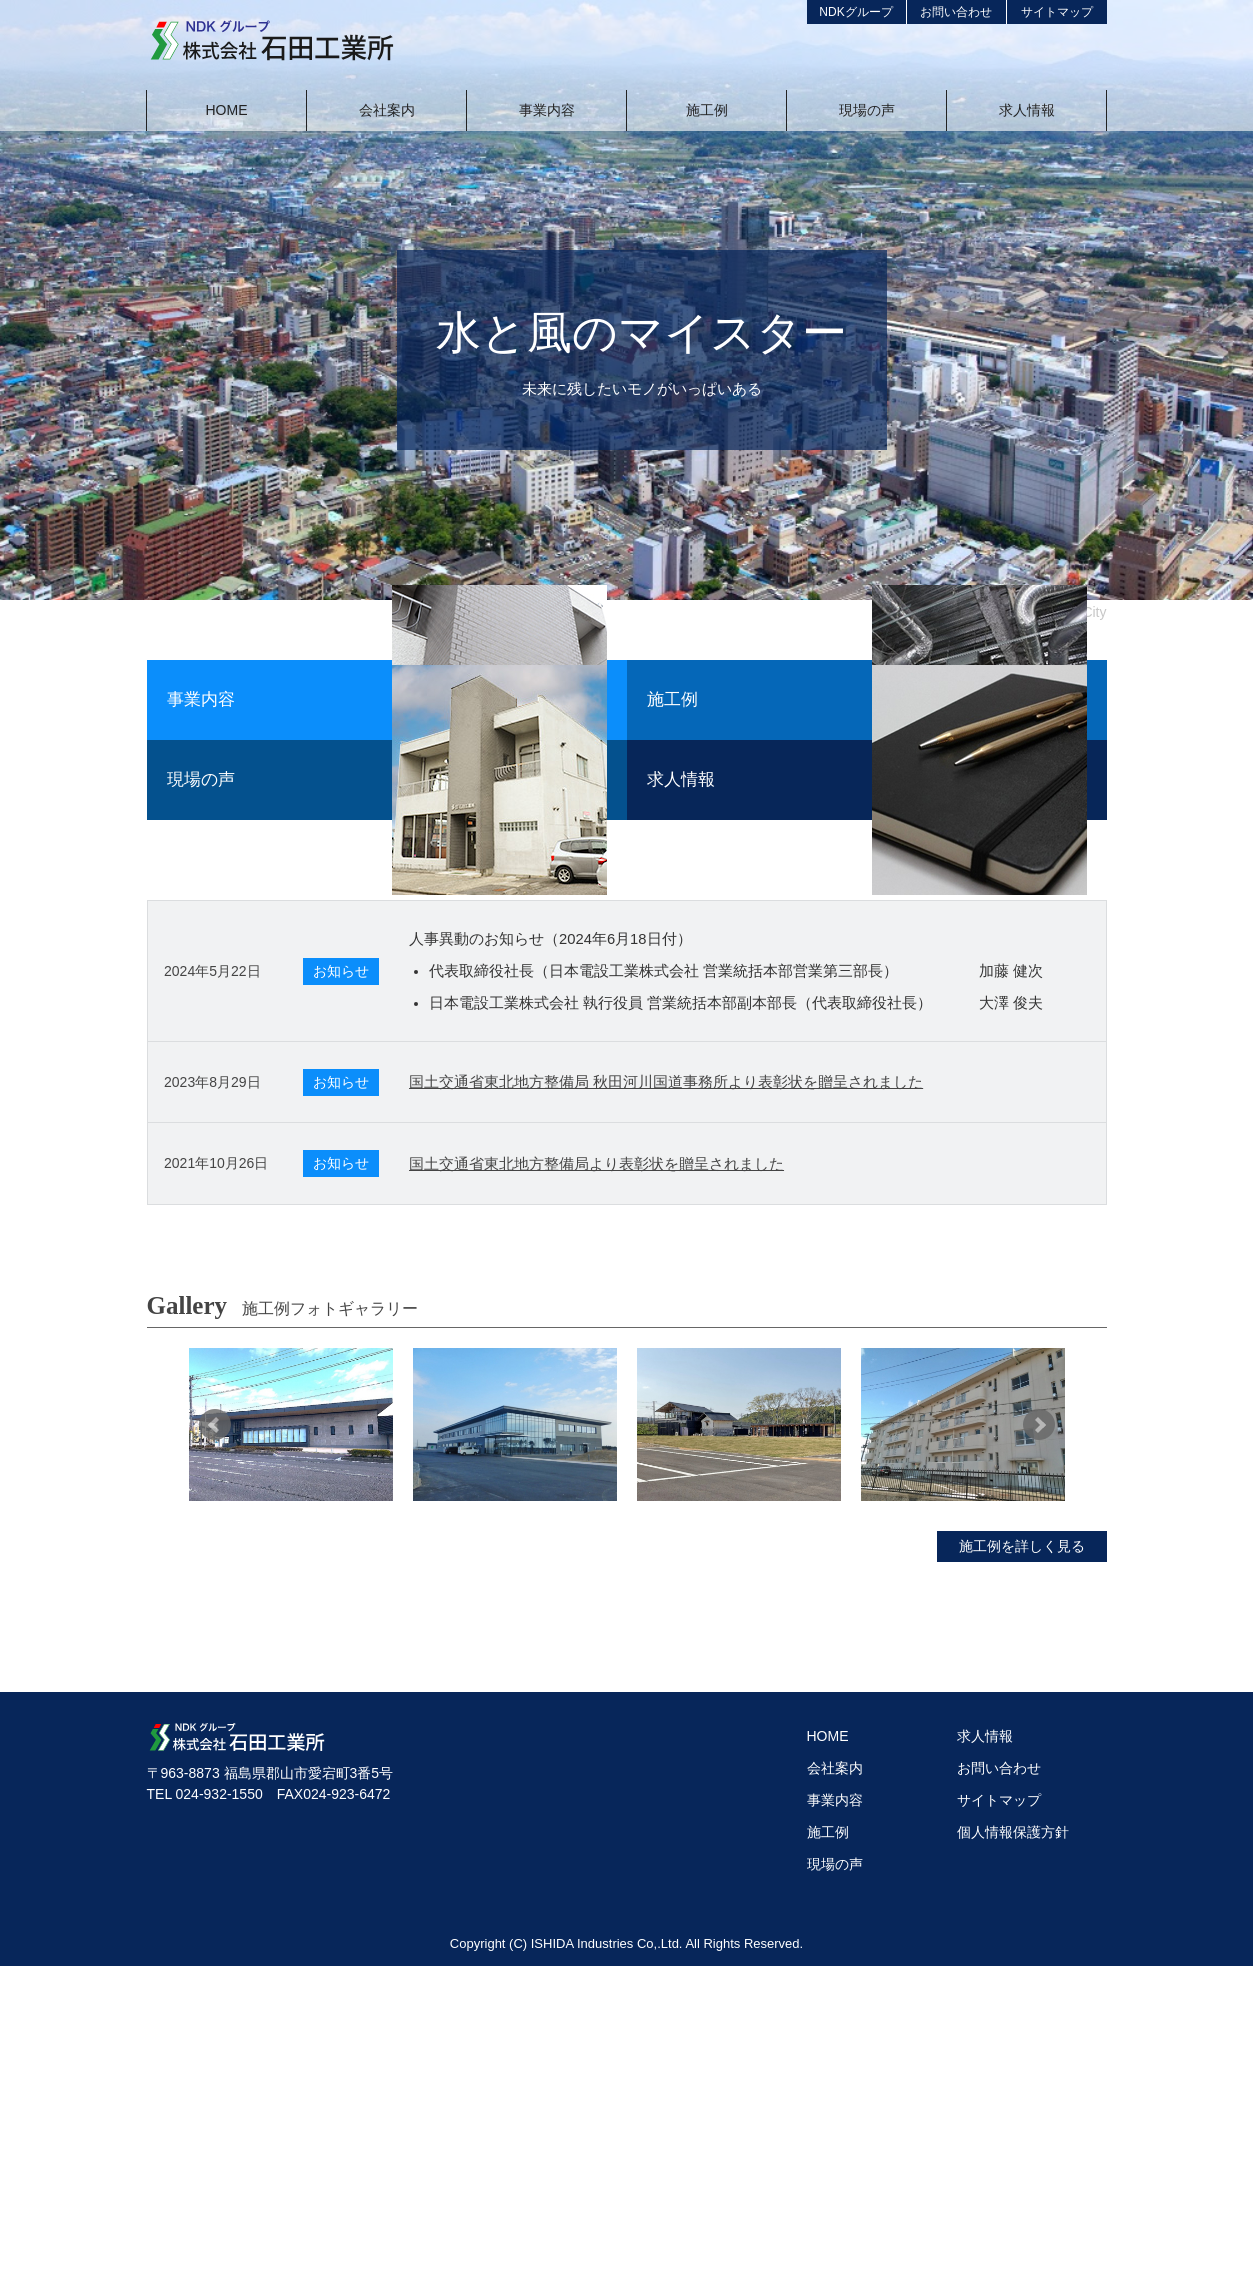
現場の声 (835, 2185)
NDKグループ (855, 12)
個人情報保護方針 (1013, 2153)
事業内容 (835, 2121)
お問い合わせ (956, 12)
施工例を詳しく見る (1022, 1867)
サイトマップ (1057, 12)
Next (1039, 1746)
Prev (215, 1746)
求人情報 (985, 2057)
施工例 (828, 2153)
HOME (828, 2057)
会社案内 (835, 2089)
